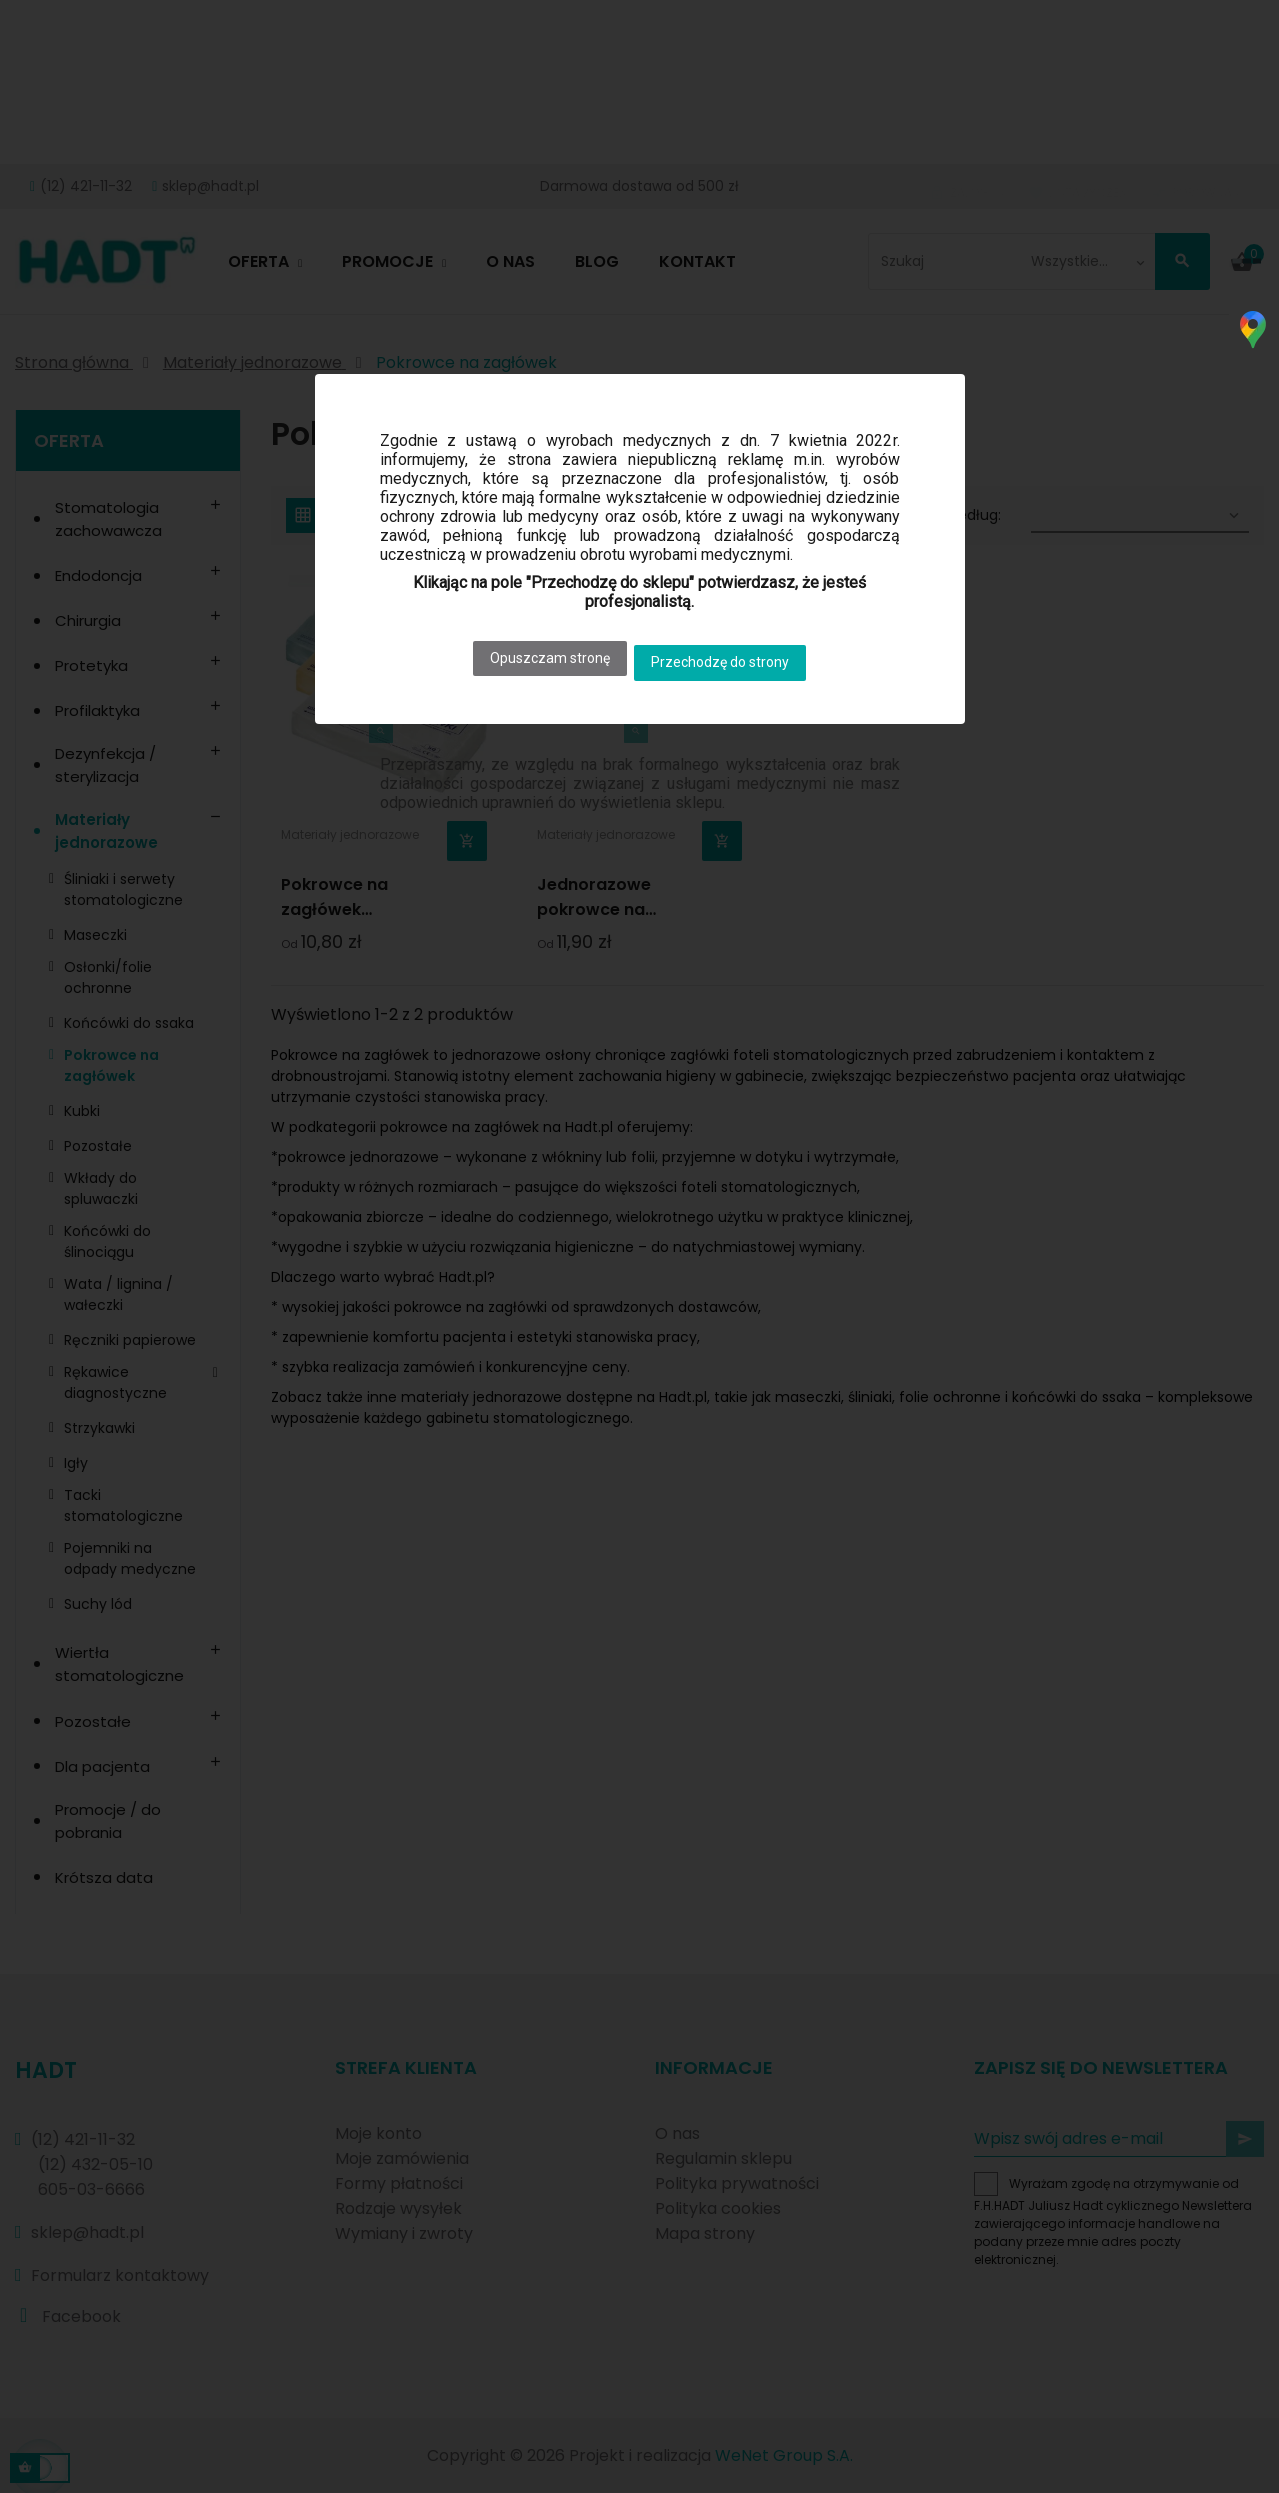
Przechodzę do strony (729, 653)
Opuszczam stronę (542, 653)
